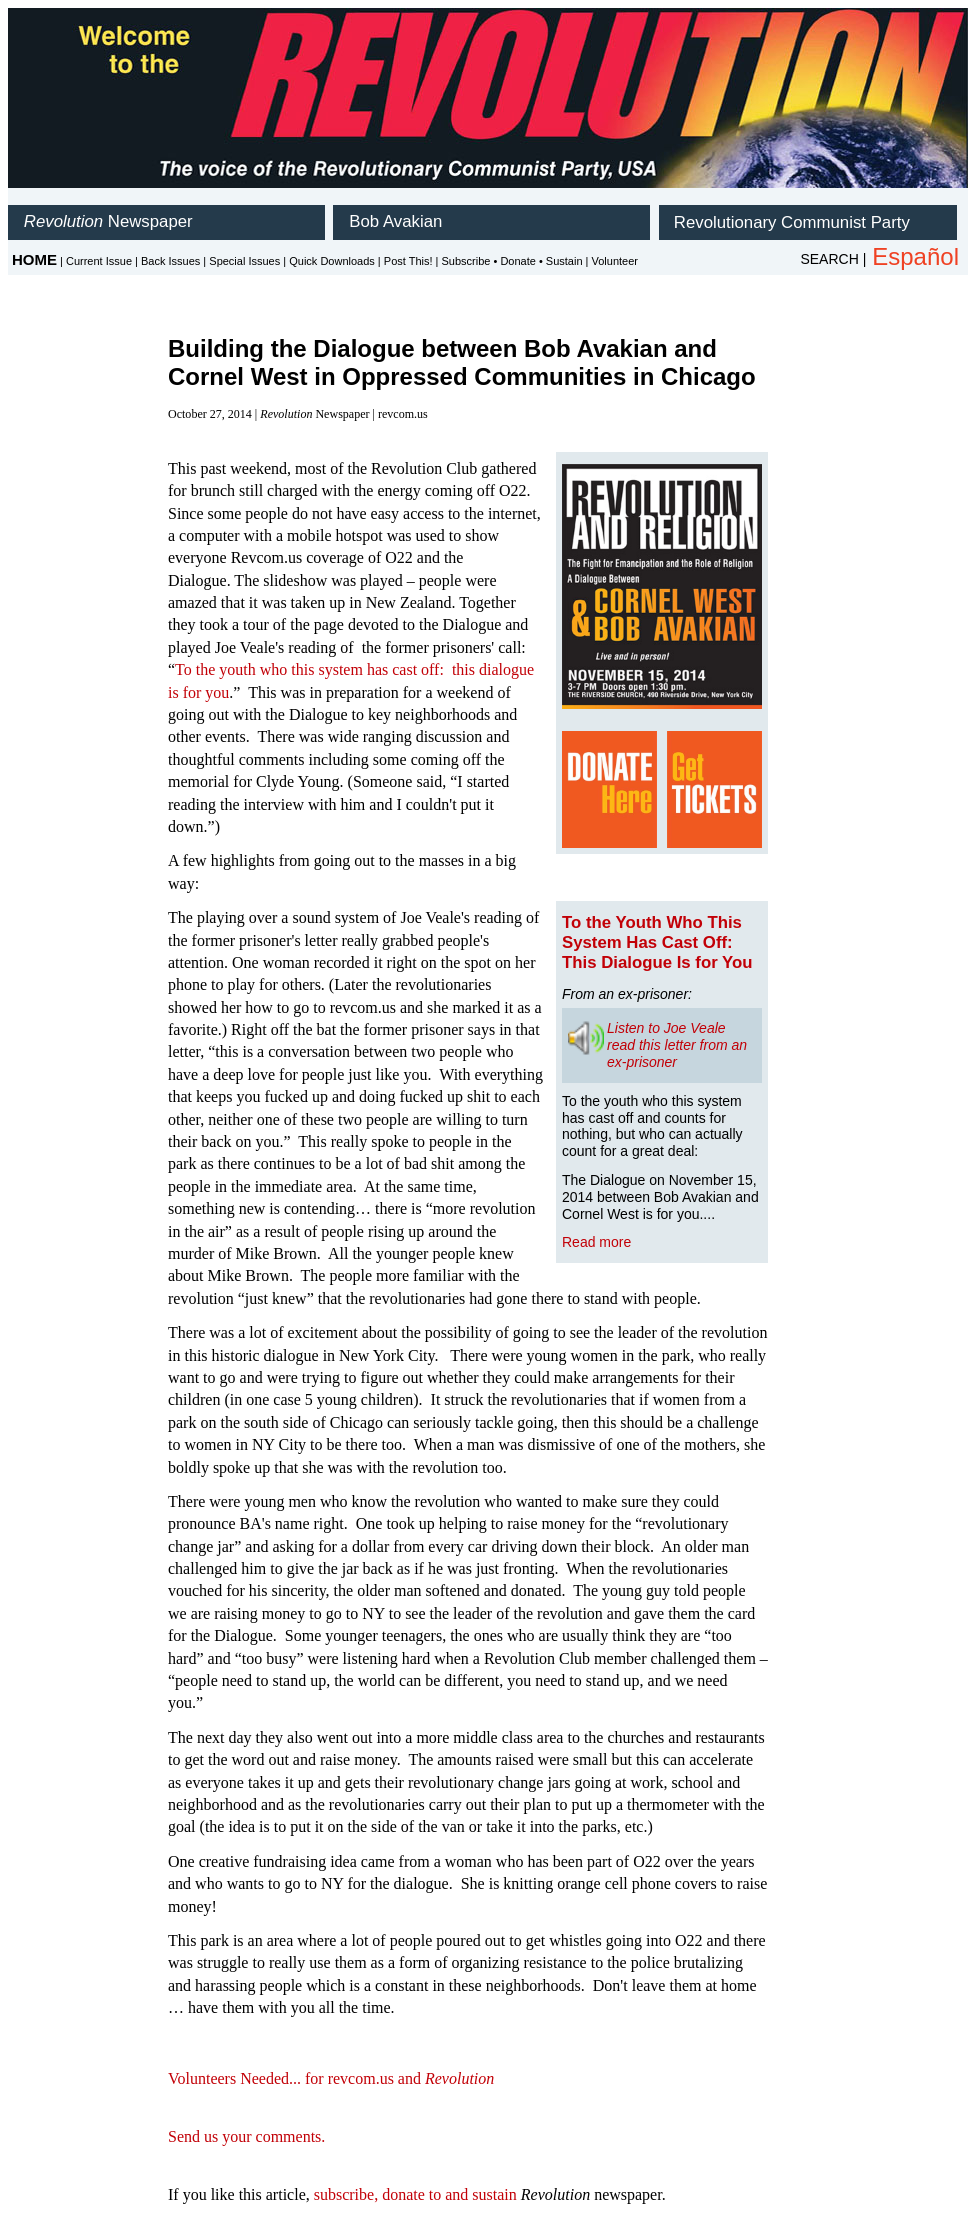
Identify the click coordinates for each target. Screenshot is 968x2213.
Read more (596, 1242)
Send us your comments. (246, 2136)
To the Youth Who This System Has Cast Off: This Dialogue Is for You (657, 942)
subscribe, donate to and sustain (415, 2194)
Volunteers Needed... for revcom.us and (331, 2078)
